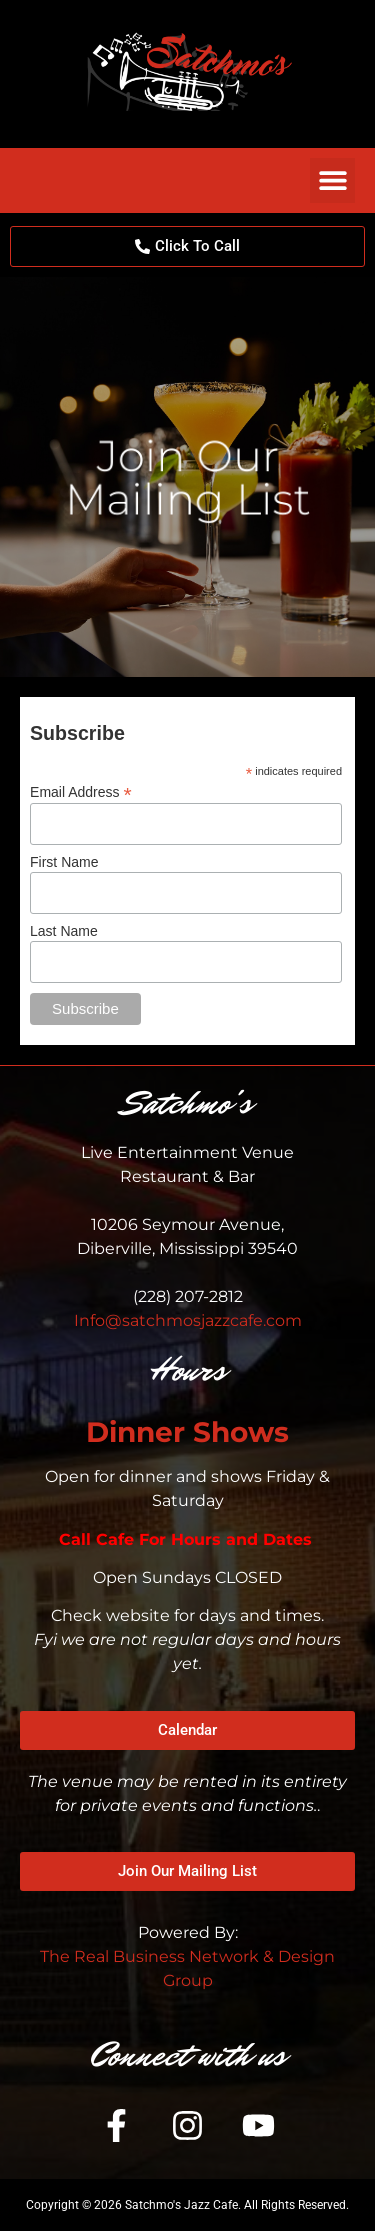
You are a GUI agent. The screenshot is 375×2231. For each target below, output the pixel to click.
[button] (332, 180)
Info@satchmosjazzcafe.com (188, 1320)
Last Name (64, 931)
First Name (64, 862)
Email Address (81, 791)
